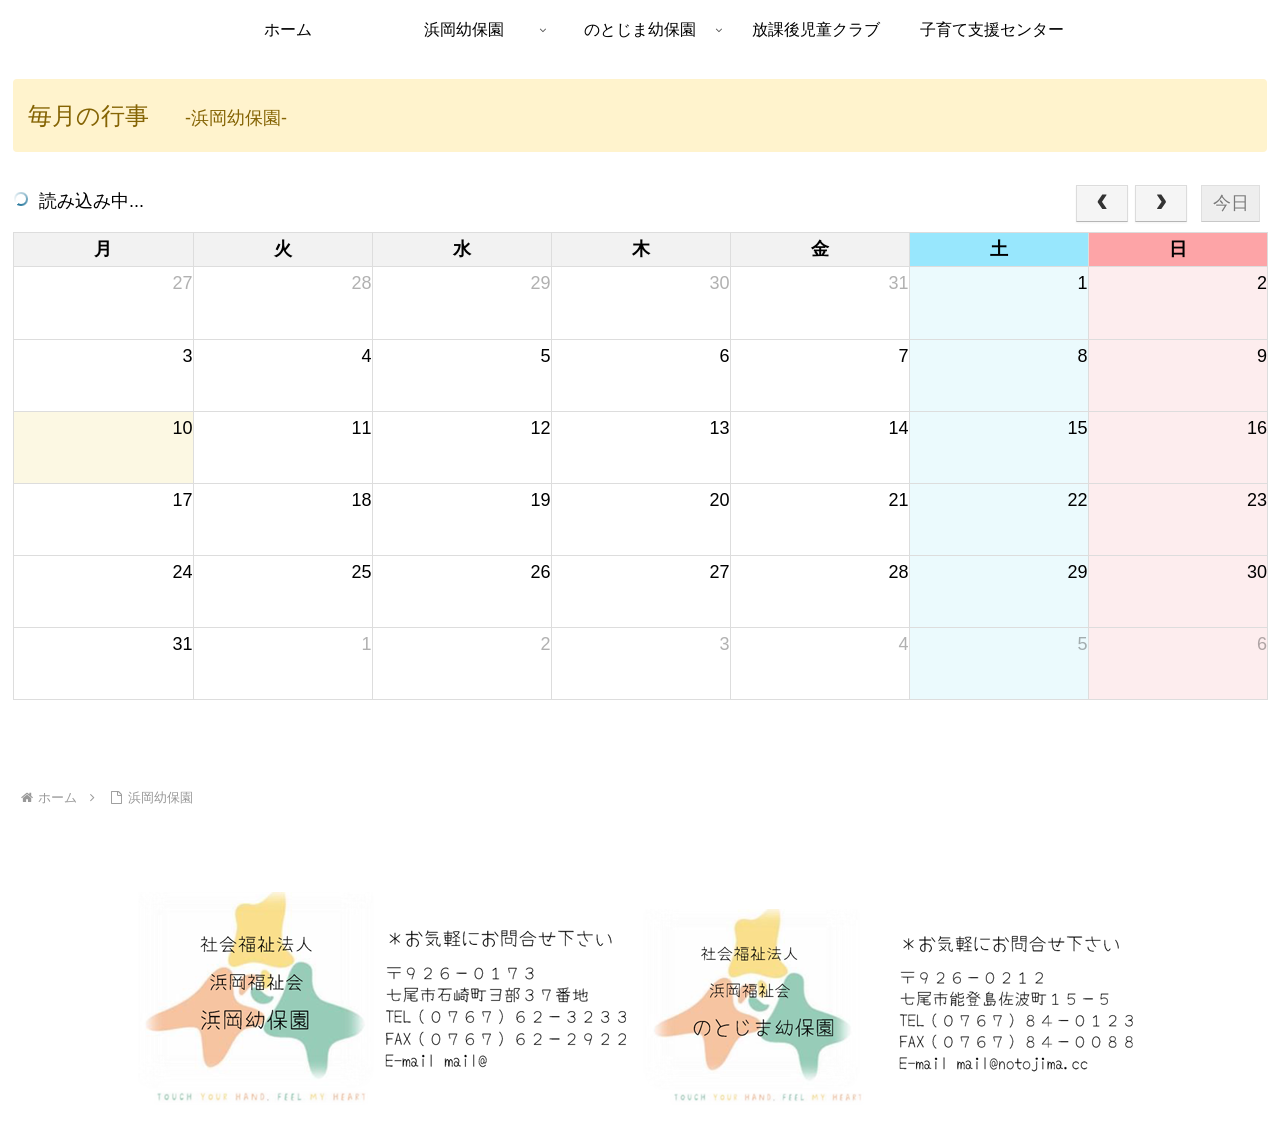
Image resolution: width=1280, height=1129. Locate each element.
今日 (1231, 203)
